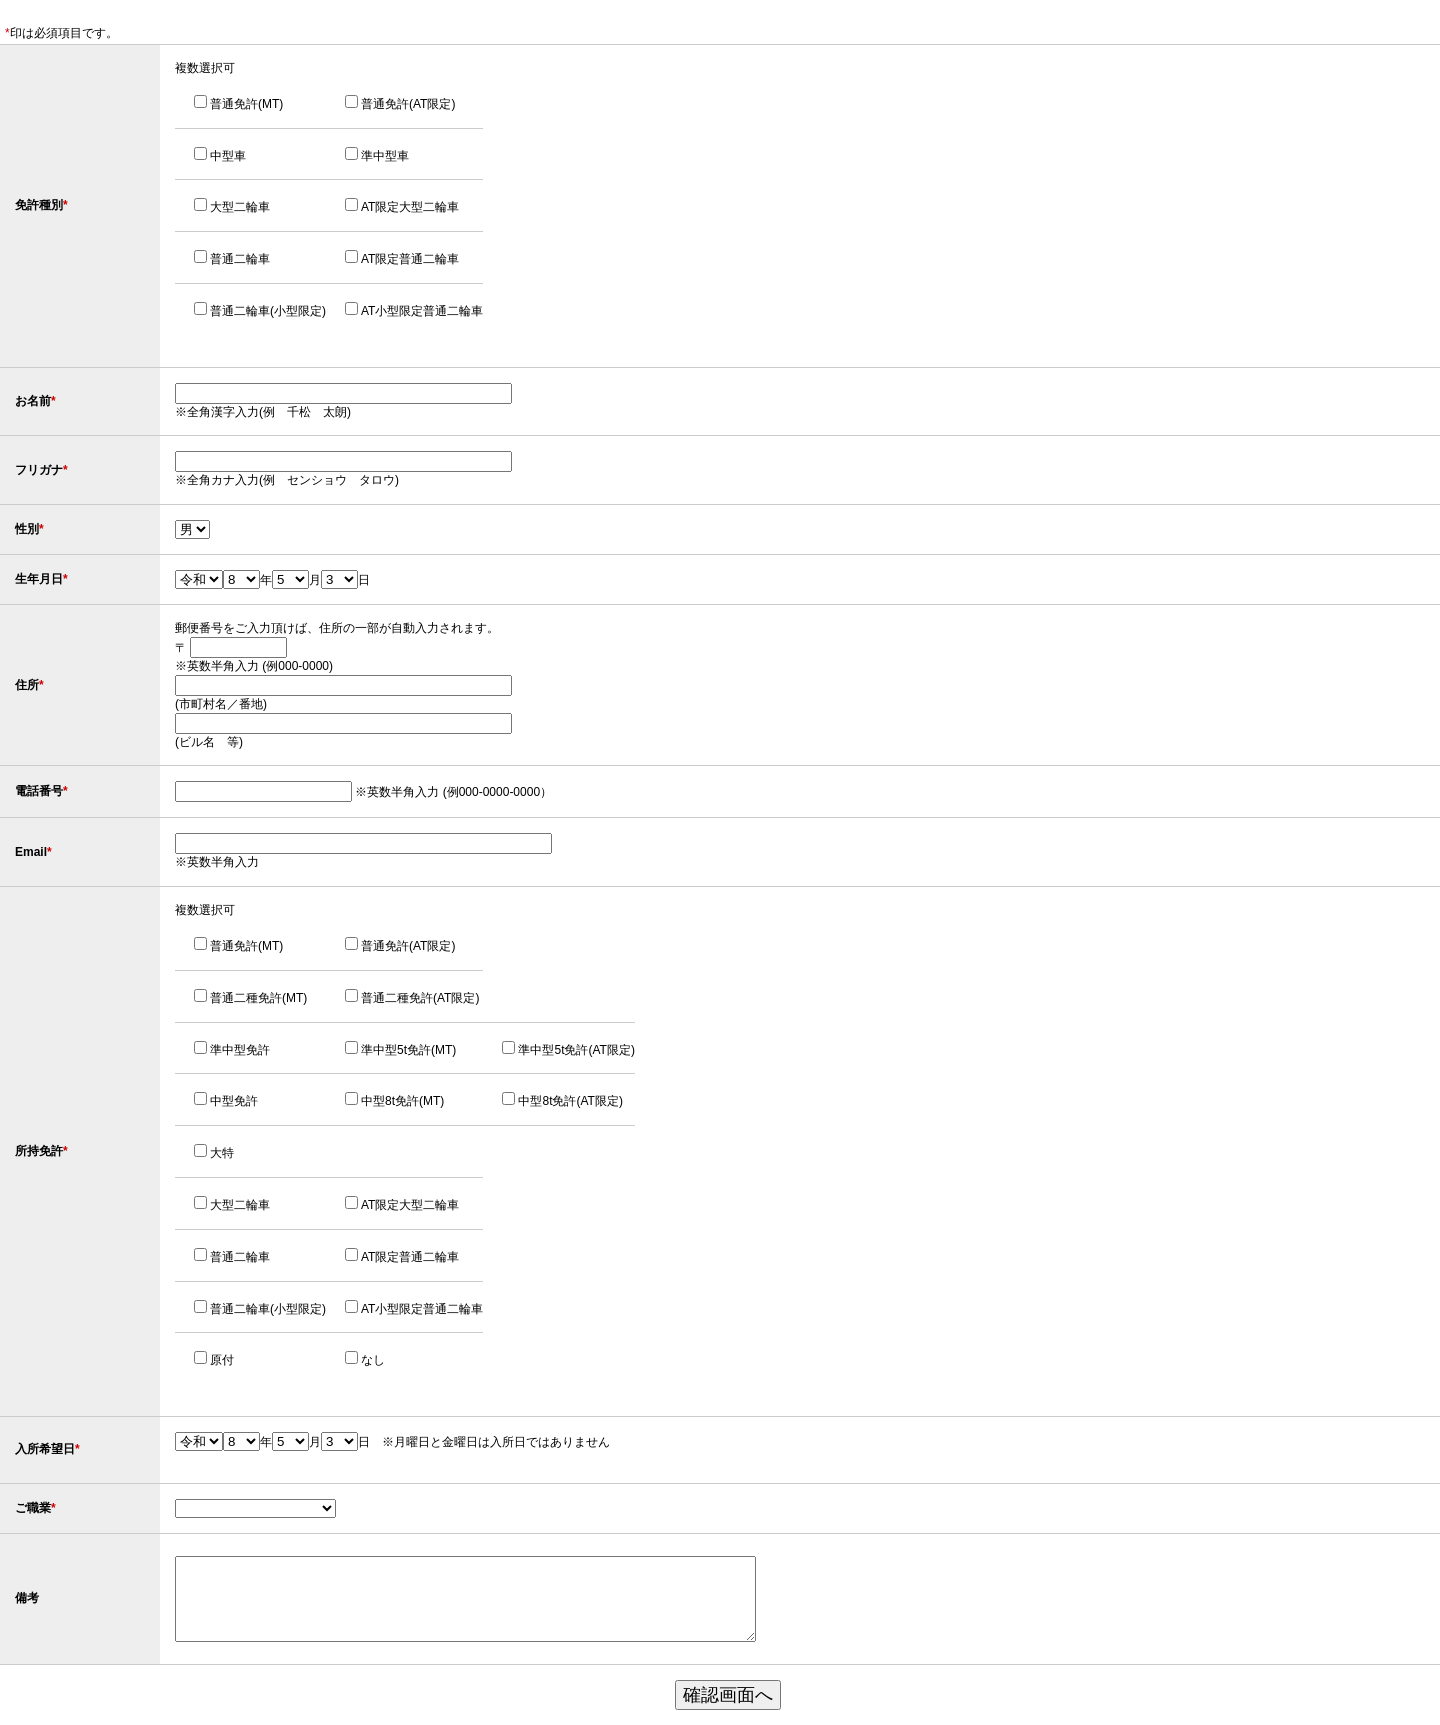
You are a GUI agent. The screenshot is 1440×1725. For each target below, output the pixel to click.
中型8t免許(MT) (402, 1101)
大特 (222, 1153)
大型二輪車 (240, 207)
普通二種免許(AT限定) (420, 998)
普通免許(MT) (246, 104)
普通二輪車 (240, 259)
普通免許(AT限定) (408, 104)
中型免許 (234, 1101)
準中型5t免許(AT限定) (576, 1050)
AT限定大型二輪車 (410, 207)
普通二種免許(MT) (258, 998)
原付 (222, 1360)
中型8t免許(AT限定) (570, 1101)
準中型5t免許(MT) (408, 1050)
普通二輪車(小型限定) (268, 311)
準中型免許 (240, 1050)
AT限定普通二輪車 (410, 259)
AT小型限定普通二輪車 (422, 311)
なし (373, 1360)
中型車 (228, 156)
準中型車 (385, 156)
